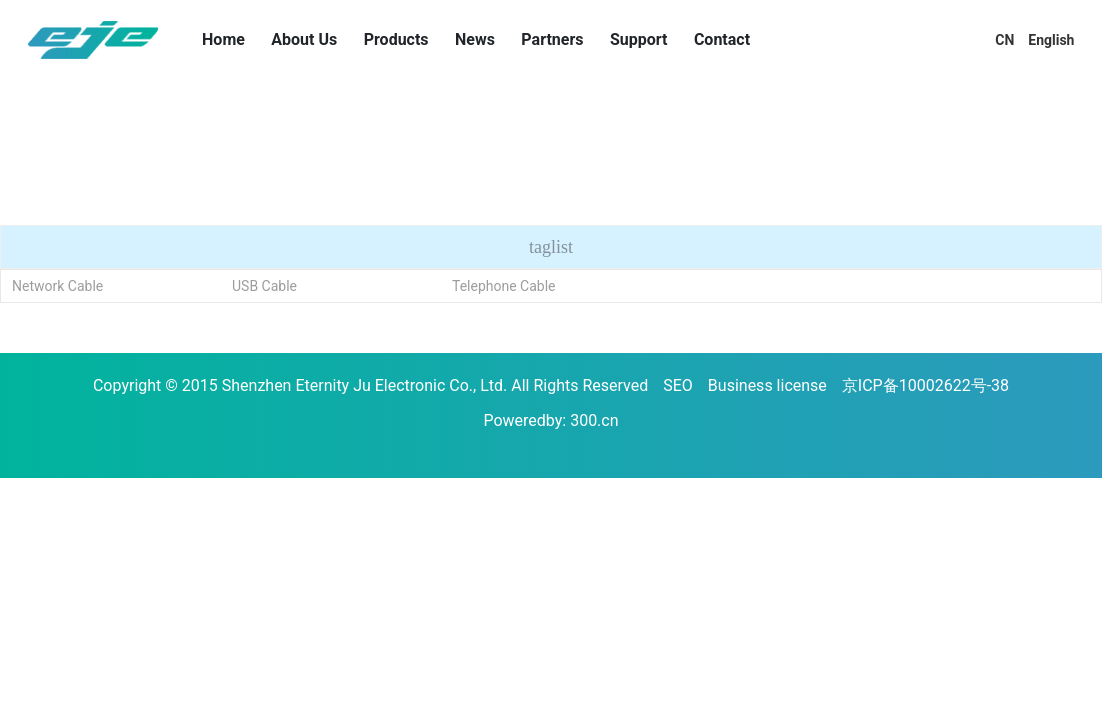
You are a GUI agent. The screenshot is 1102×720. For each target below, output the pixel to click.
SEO (678, 385)
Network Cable (57, 286)
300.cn (594, 420)
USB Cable (264, 286)
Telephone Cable (504, 286)
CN (1004, 40)
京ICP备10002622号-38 (925, 385)
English (1051, 40)
